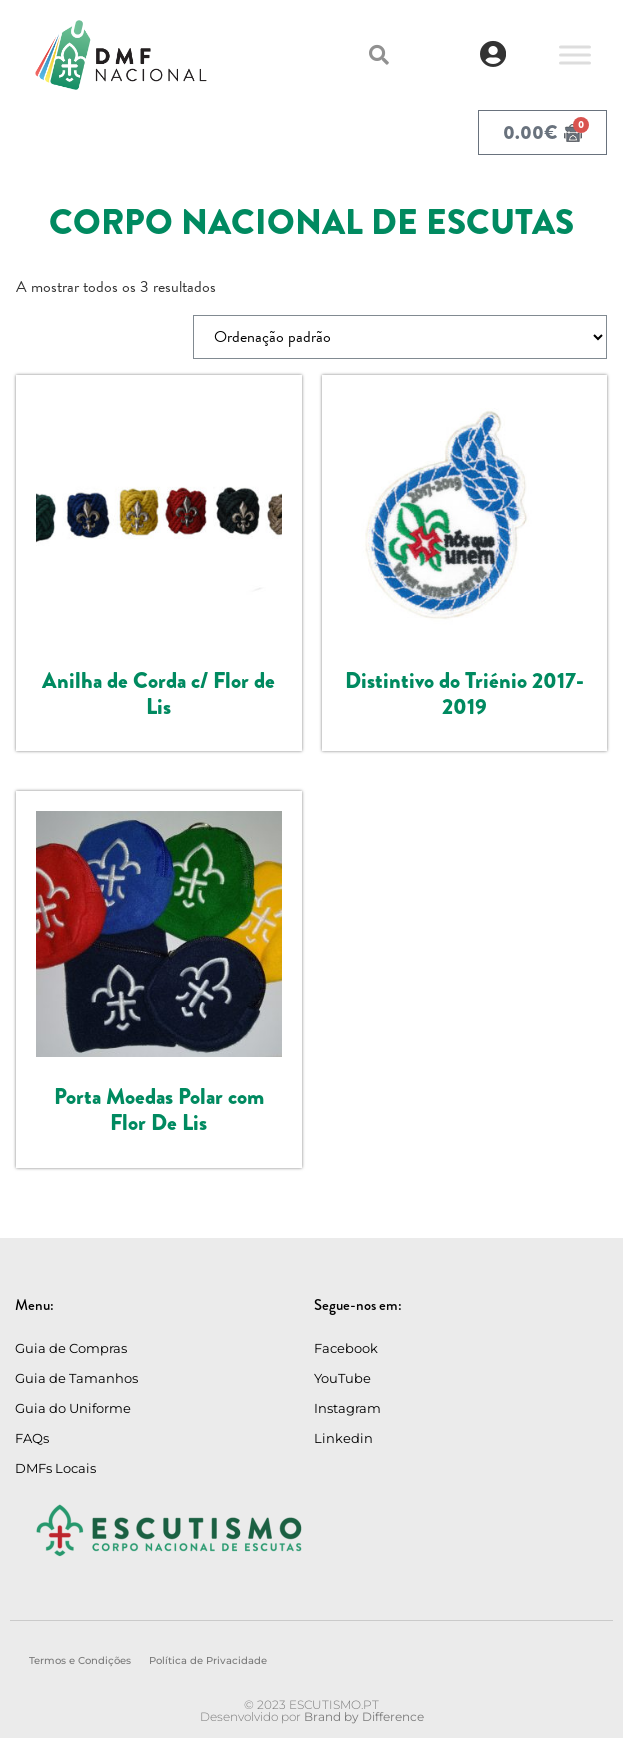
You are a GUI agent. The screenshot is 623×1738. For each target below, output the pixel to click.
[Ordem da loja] (400, 337)
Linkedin (343, 1438)
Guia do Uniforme (73, 1408)
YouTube (342, 1378)
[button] (379, 55)
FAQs (32, 1438)
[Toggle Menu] (575, 54)
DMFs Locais (55, 1468)
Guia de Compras (71, 1348)
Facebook (346, 1348)
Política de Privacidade (208, 1660)
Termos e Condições (80, 1660)
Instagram (347, 1408)
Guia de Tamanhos (76, 1378)
